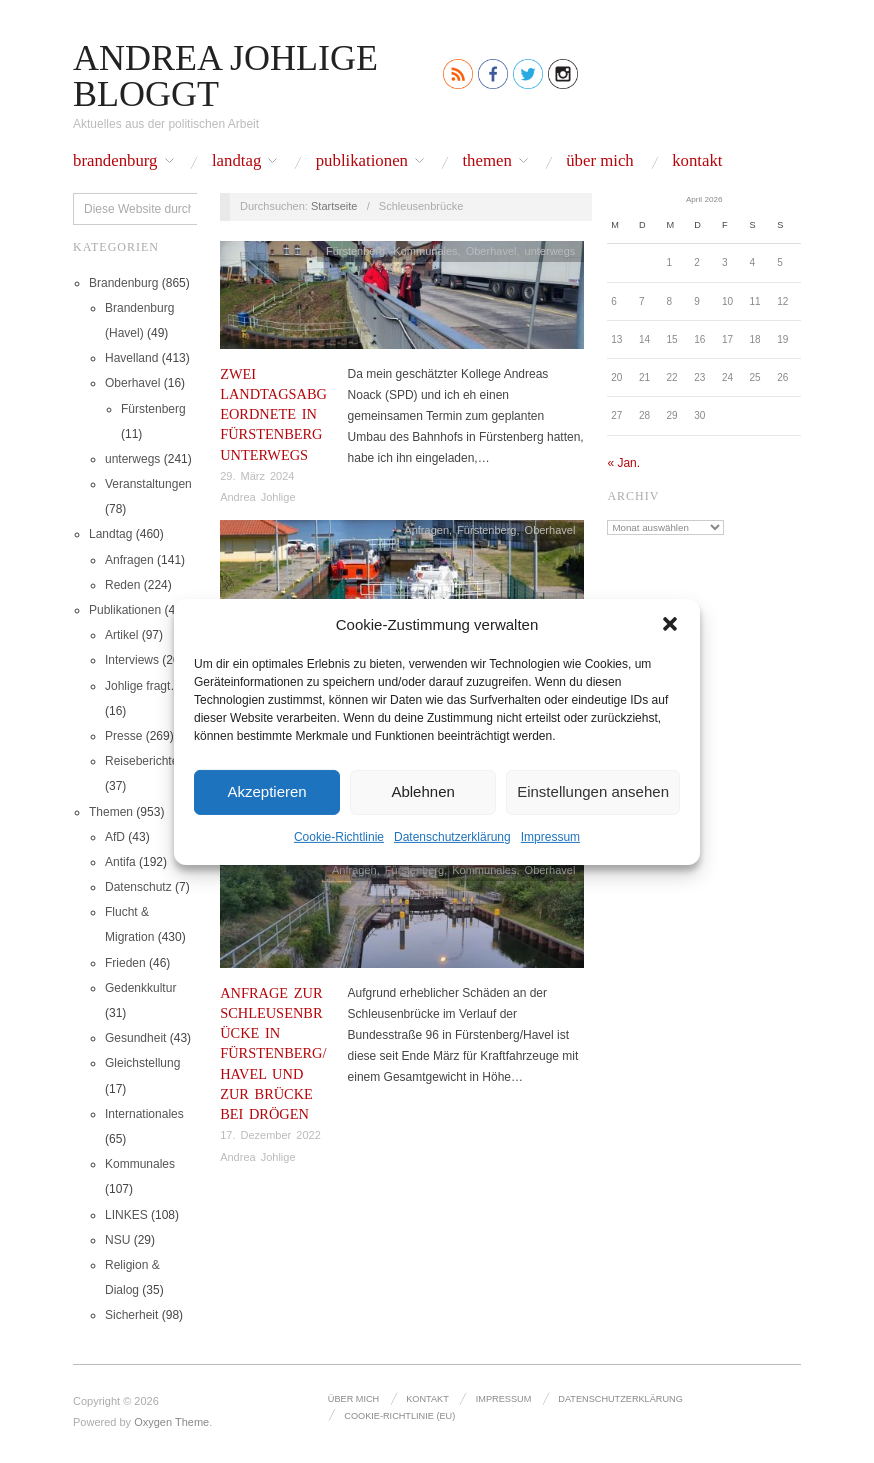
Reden (122, 585)
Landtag (236, 161)
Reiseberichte (141, 761)
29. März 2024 (257, 476)
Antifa (120, 862)
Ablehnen (422, 791)
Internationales (144, 1114)
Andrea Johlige (257, 497)
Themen (486, 161)
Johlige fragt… (143, 686)
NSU (117, 1240)
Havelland (131, 358)
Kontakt (697, 161)
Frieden (125, 963)
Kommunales (140, 1164)
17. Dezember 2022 (270, 1135)
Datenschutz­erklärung (452, 836)
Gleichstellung (142, 1063)
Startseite (334, 206)
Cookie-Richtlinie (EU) (399, 1416)
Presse (123, 736)
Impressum (550, 836)
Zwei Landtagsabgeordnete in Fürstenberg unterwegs (273, 414)
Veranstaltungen (148, 484)
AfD (115, 837)
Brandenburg (115, 161)
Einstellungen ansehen (593, 791)
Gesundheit (135, 1038)
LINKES (126, 1215)
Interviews (132, 660)
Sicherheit (131, 1315)
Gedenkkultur (140, 988)
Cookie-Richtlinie (339, 836)
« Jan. (623, 463)
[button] (670, 624)
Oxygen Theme (171, 1422)
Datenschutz (138, 887)
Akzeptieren (266, 791)
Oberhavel (132, 383)
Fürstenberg (153, 409)
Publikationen (362, 161)
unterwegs (132, 459)
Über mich (600, 161)
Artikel (121, 635)
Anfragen (129, 560)
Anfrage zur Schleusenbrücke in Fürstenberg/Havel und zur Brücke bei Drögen (273, 1053)
